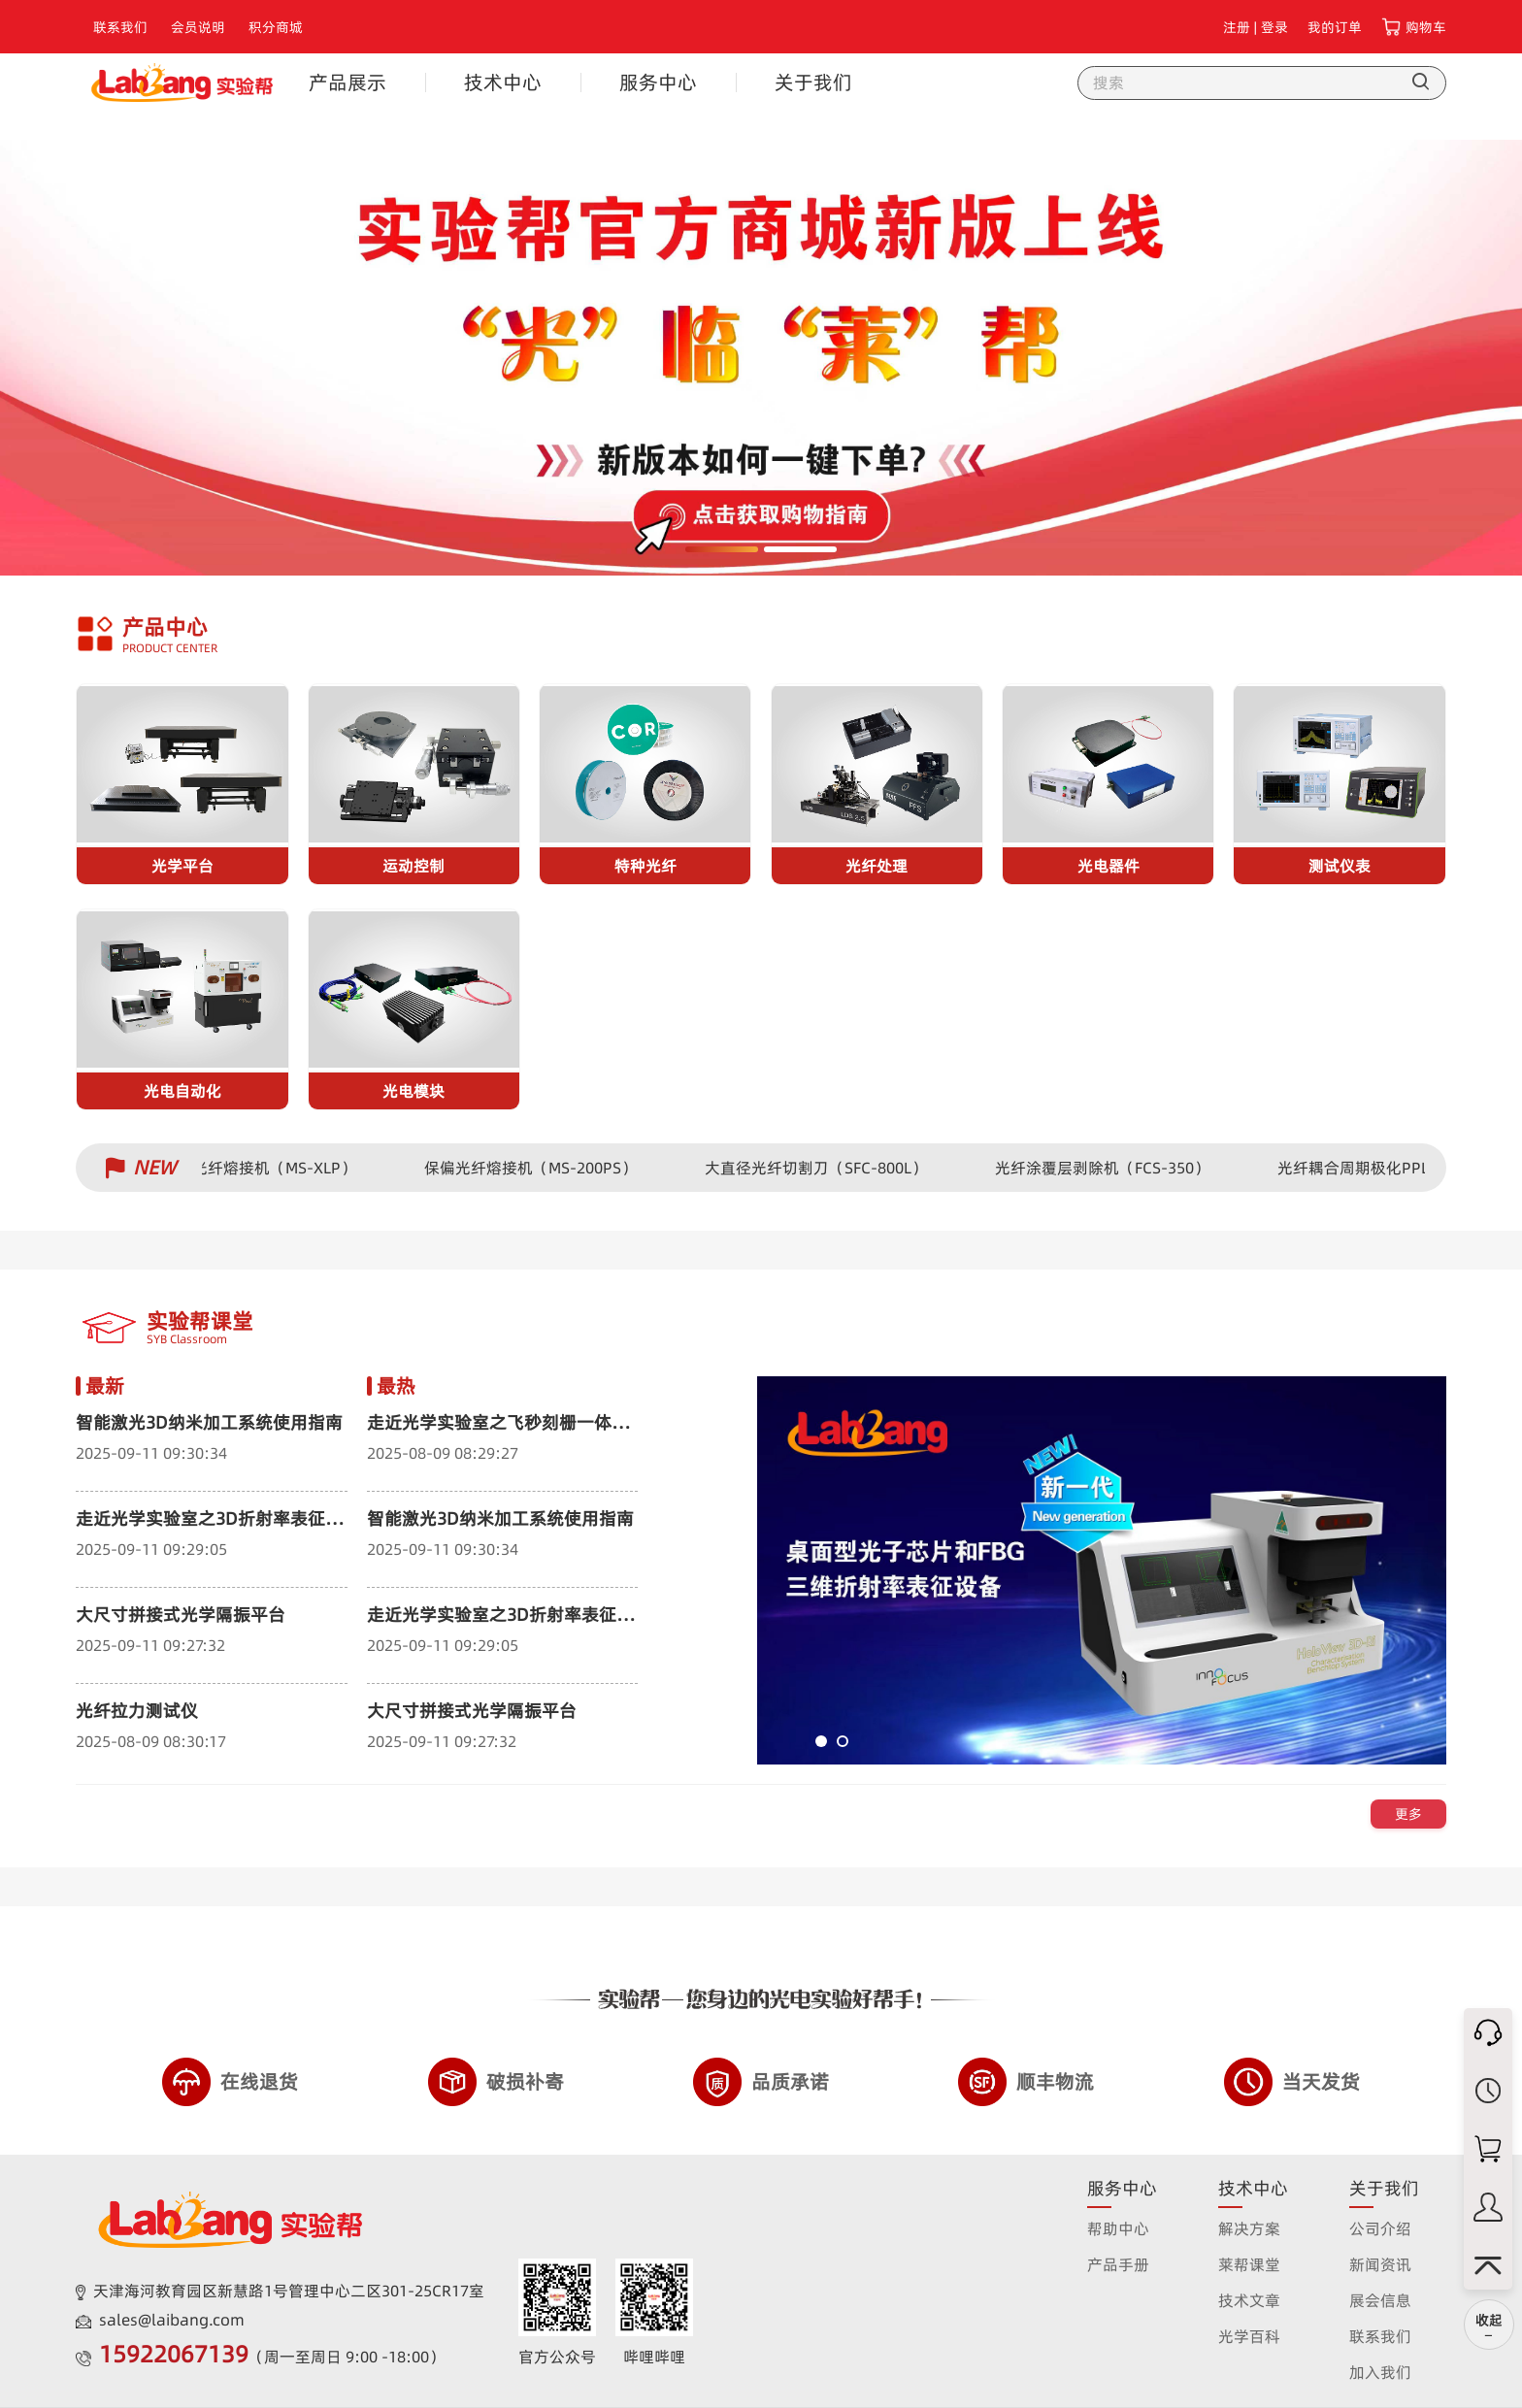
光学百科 (1249, 2336)
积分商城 (275, 27)
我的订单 (1334, 27)
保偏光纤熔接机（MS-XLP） (266, 1167)
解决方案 (1249, 2228)
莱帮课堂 (1249, 2264)
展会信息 (1380, 2300)
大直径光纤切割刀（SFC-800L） (823, 1167)
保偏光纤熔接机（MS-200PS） (538, 1167)
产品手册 (1118, 2264)
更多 (1408, 1814)
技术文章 (1249, 2300)
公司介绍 (1380, 2228)
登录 (1274, 27)
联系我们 (120, 27)
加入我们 (1380, 2372)
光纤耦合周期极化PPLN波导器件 (1397, 1167)
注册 (1236, 27)
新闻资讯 (1380, 2264)
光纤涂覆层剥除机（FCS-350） (1110, 1167)
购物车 (1426, 27)
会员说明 (198, 27)
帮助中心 (1118, 2228)
